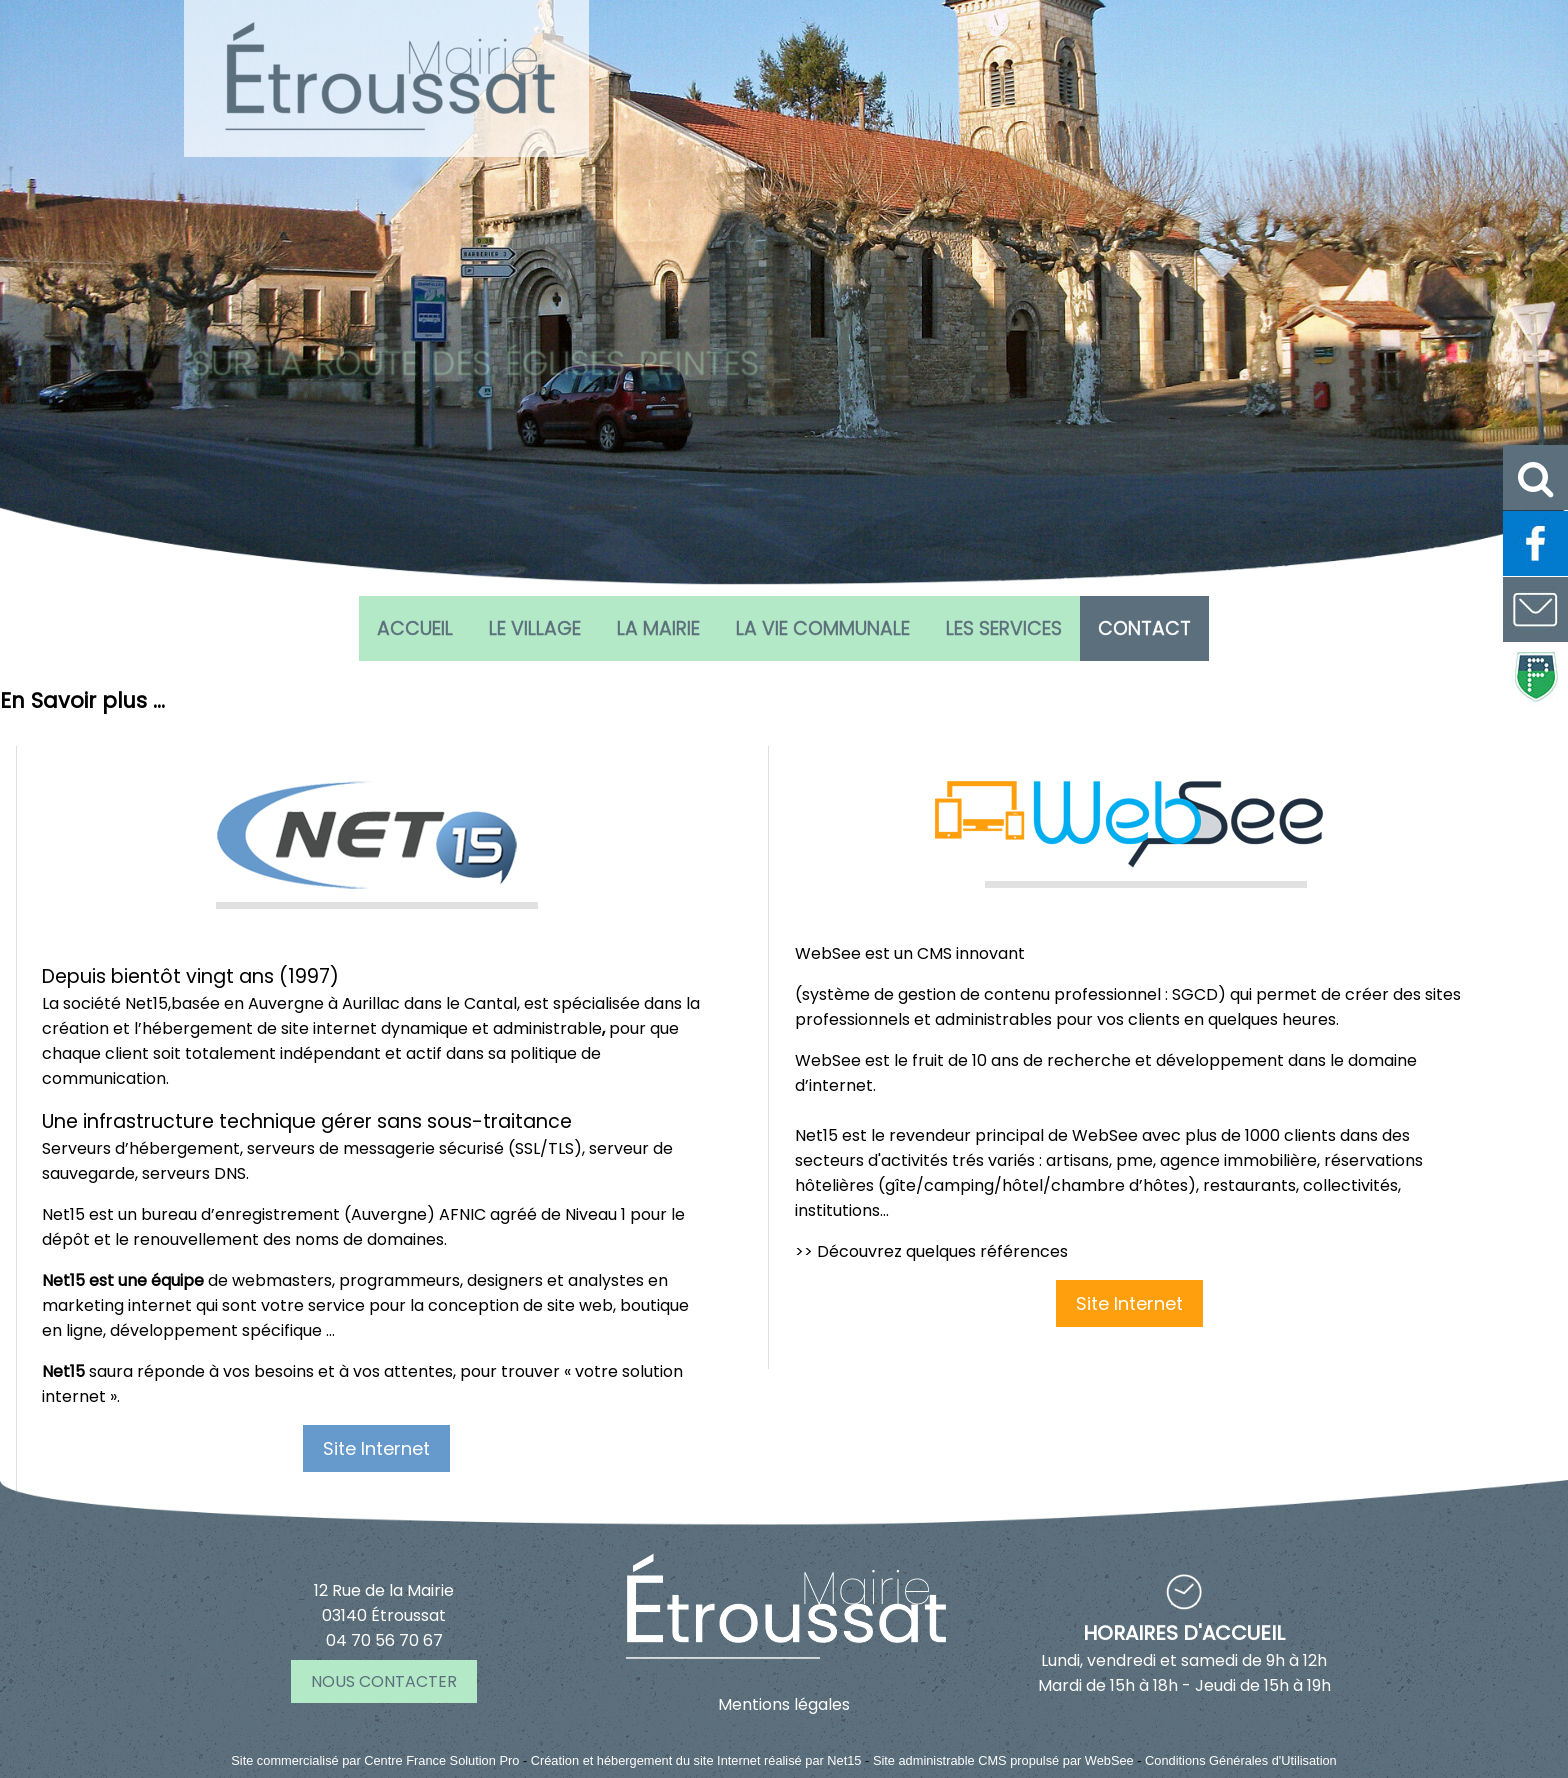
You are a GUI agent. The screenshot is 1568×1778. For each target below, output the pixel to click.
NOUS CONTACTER (384, 1681)
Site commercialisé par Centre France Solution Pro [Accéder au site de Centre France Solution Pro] (375, 1760)
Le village (535, 628)
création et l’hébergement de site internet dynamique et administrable (322, 1028)
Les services (1004, 628)
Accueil (415, 628)
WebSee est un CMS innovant (910, 953)
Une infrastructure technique (179, 1121)
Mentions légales (784, 1704)
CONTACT (1144, 628)
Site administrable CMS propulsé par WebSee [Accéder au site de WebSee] (1003, 1760)
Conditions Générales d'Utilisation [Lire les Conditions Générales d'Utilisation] (1241, 1760)
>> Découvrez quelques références (931, 1251)
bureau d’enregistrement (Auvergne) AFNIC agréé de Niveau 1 (383, 1214)
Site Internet (376, 1448)
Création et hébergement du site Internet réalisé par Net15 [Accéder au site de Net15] (696, 1760)
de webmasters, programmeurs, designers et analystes (343, 1280)
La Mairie (658, 628)
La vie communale (823, 628)
